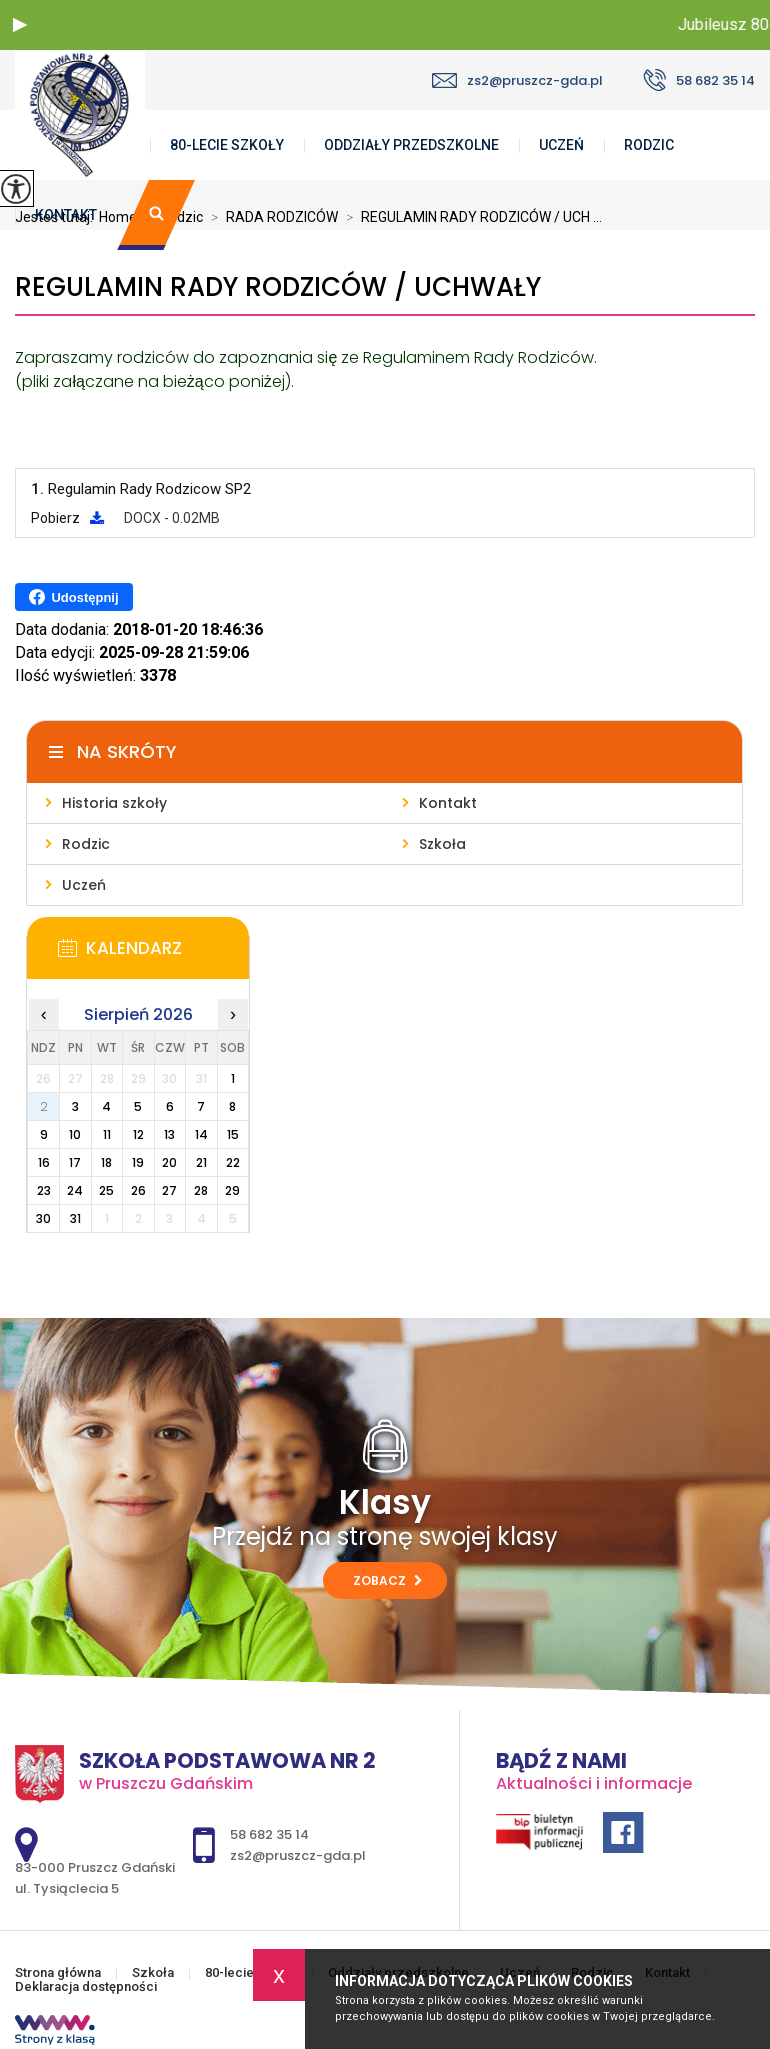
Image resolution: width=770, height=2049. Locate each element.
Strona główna (58, 1972)
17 (75, 1162)
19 (138, 1162)
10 (75, 1134)
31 (75, 1218)
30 (43, 1218)
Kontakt (66, 215)
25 (106, 1190)
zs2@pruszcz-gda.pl (517, 80)
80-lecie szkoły (227, 145)
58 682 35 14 (699, 80)
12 (138, 1134)
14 (201, 1134)
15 (233, 1134)
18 (106, 1162)
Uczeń (561, 145)
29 (232, 1190)
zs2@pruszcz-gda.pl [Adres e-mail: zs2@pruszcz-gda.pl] (298, 1855)
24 (75, 1190)
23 (44, 1190)
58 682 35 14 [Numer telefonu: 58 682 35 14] (269, 1834)
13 (169, 1134)
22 (233, 1162)
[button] (20, 25)
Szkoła (442, 844)
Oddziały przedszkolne (411, 145)
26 (138, 1190)
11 (107, 1134)
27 (169, 1190)
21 (201, 1162)
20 (169, 1162)
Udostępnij (73, 597)
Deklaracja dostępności (86, 1986)
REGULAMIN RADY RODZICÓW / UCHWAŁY (278, 287)
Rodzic (649, 145)
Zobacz (387, 1580)
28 (201, 1190)
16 (44, 1162)
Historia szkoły (114, 803)
